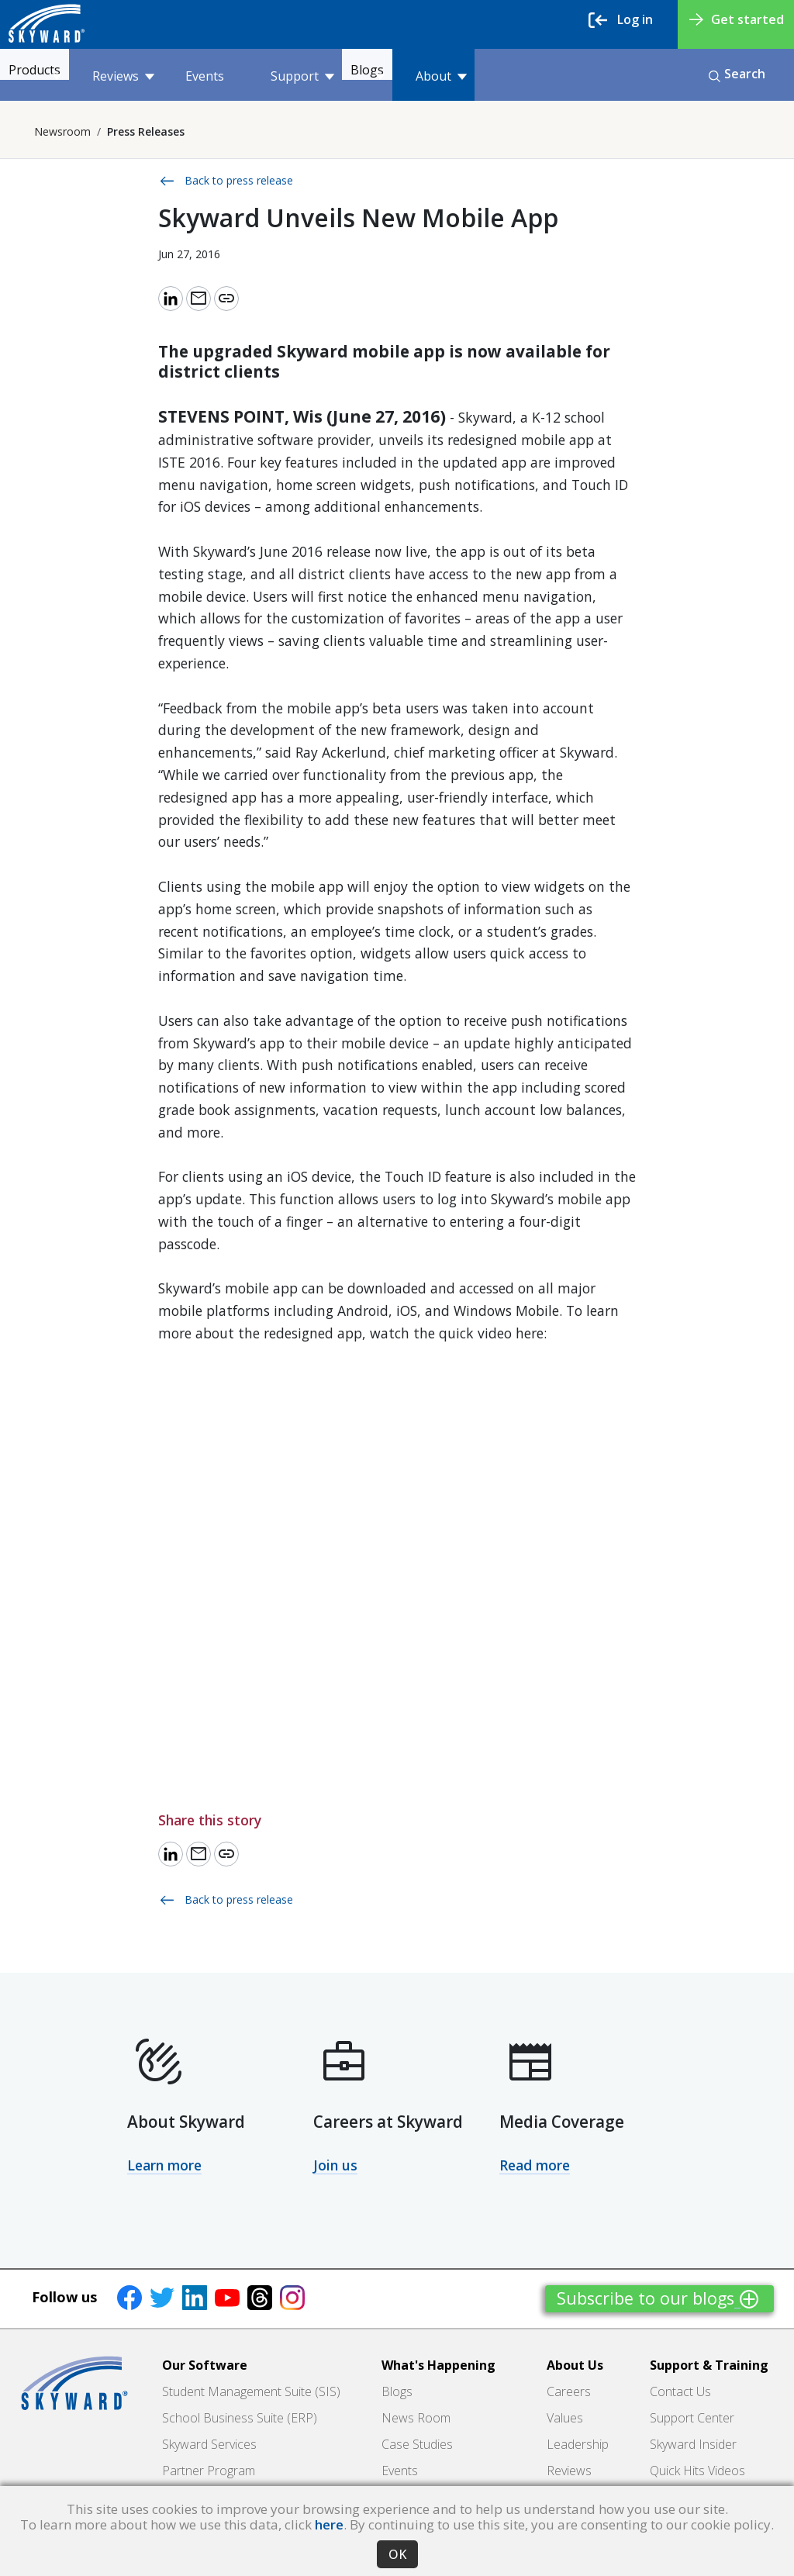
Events (234, 76)
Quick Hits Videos (697, 2470)
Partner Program (208, 2470)
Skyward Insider (693, 2444)
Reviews (153, 76)
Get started (736, 19)
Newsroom (62, 131)
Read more (534, 2165)
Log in (621, 20)
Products (57, 76)
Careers (569, 2391)
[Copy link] (226, 298)
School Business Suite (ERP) (239, 2417)
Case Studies (417, 2444)
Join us (335, 2165)
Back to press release (226, 181)
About (500, 76)
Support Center (692, 2417)
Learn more (164, 2165)
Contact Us (680, 2391)
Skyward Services (209, 2444)
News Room (416, 2417)
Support (332, 76)
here (329, 2524)
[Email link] (198, 298)
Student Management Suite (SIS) (251, 2391)
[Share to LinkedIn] (170, 298)
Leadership (578, 2444)
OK (397, 2554)
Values (565, 2417)
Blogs (419, 76)
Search (737, 73)
